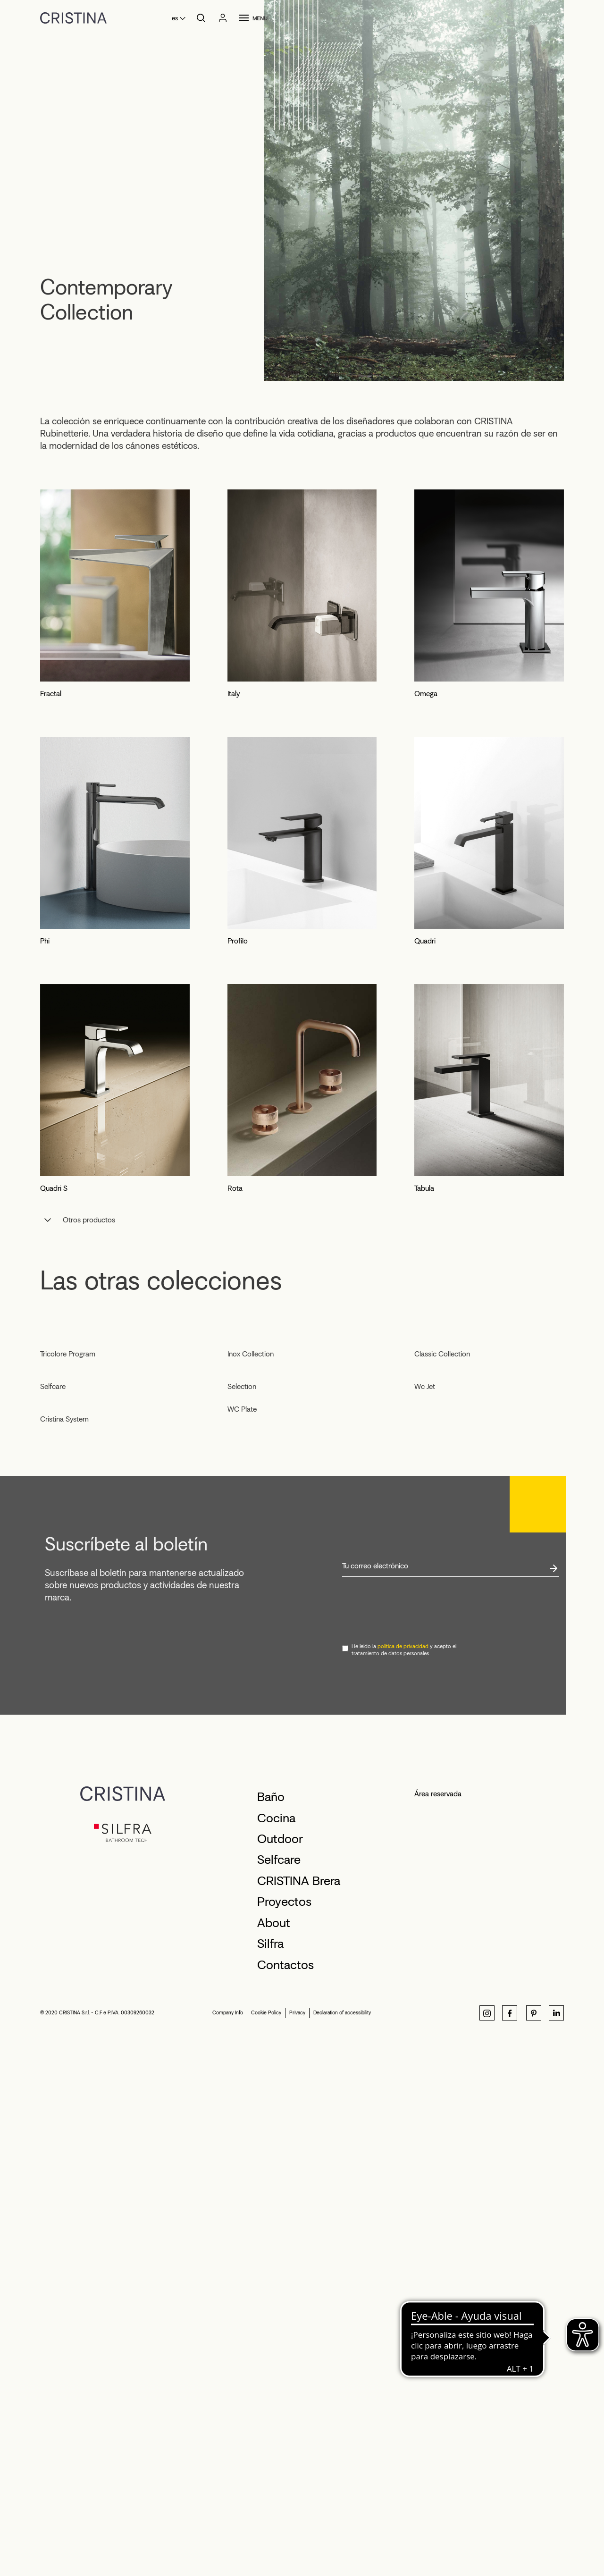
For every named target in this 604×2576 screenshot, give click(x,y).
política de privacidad (403, 2179)
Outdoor (280, 2371)
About (273, 2455)
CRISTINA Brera (298, 2413)
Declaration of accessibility (342, 2545)
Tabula (424, 1188)
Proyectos (284, 2434)
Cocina (276, 2350)
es (175, 18)
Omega (425, 693)
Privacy (297, 2545)
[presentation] (414, 2143)
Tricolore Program (67, 1537)
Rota (235, 1188)
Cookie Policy (266, 2545)
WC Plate (242, 1774)
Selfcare (53, 1738)
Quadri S (53, 1188)
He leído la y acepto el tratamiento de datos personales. (404, 2183)
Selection (241, 1751)
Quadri (425, 940)
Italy (233, 693)
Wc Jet (424, 1751)
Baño (271, 2329)
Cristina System (64, 1952)
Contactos (285, 2497)
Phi (45, 940)
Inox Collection (250, 1522)
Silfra (270, 2476)
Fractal (50, 693)
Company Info (227, 2545)
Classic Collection (442, 1523)
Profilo (237, 940)
